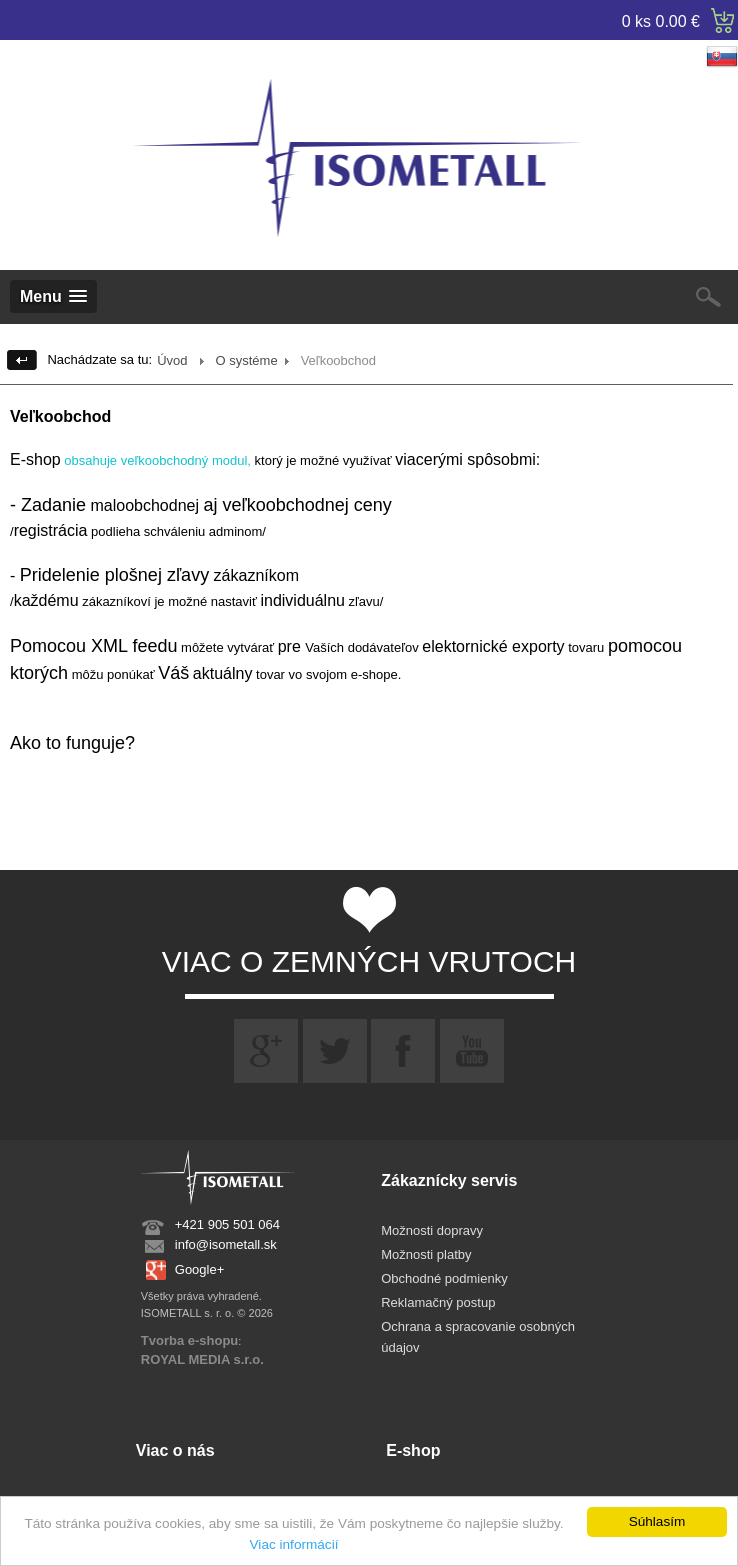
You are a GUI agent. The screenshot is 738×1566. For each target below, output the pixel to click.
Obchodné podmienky (444, 1278)
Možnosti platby (426, 1254)
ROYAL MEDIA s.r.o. (202, 1359)
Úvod (172, 360)
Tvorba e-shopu (190, 1340)
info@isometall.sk (226, 1244)
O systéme (247, 360)
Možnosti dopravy (432, 1230)
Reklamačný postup (438, 1302)
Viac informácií (294, 1544)
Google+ (200, 1269)
